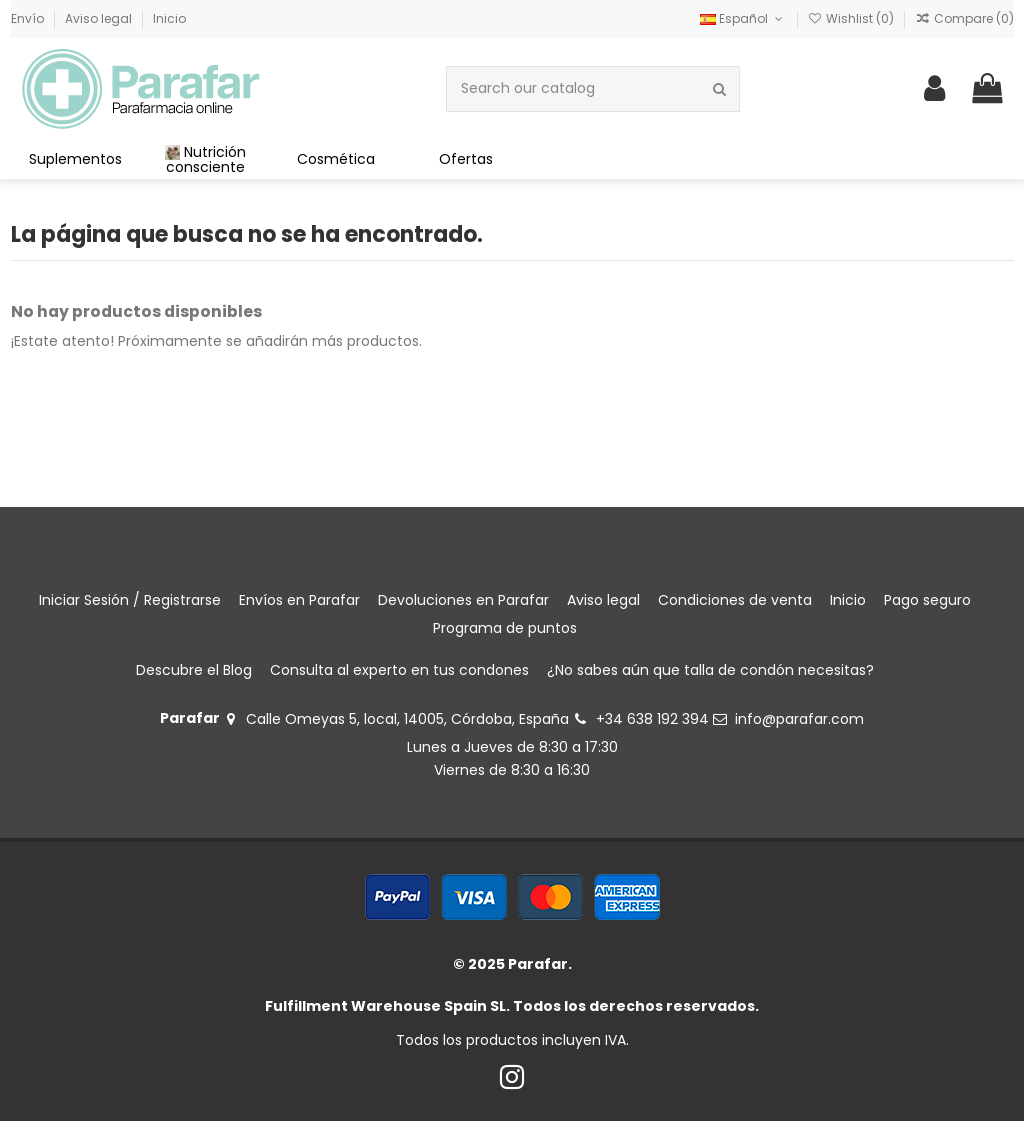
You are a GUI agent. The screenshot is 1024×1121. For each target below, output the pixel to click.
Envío (29, 18)
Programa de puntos (505, 628)
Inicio (169, 18)
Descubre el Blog (194, 670)
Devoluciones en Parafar (463, 600)
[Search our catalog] (719, 88)
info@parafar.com (799, 719)
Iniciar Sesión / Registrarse (130, 600)
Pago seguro (927, 600)
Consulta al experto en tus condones (399, 670)
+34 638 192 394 (652, 719)
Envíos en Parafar (299, 600)
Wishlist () (852, 18)
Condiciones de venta (735, 600)
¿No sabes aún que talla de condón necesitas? (710, 670)
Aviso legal (100, 18)
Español (743, 18)
